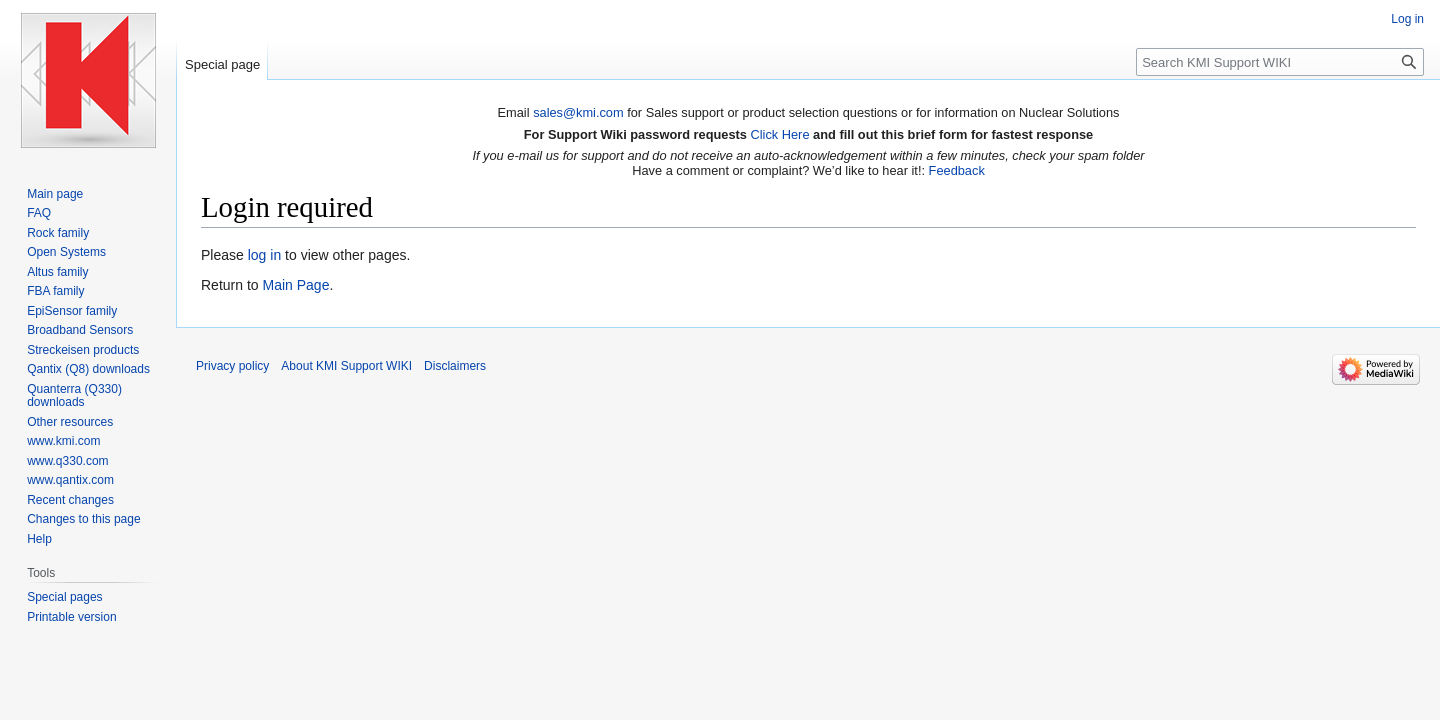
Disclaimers (455, 366)
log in (264, 255)
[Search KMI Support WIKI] (1280, 62)
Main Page (295, 285)
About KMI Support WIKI (346, 366)
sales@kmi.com (578, 112)
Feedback (957, 170)
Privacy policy (232, 366)
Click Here (779, 134)
